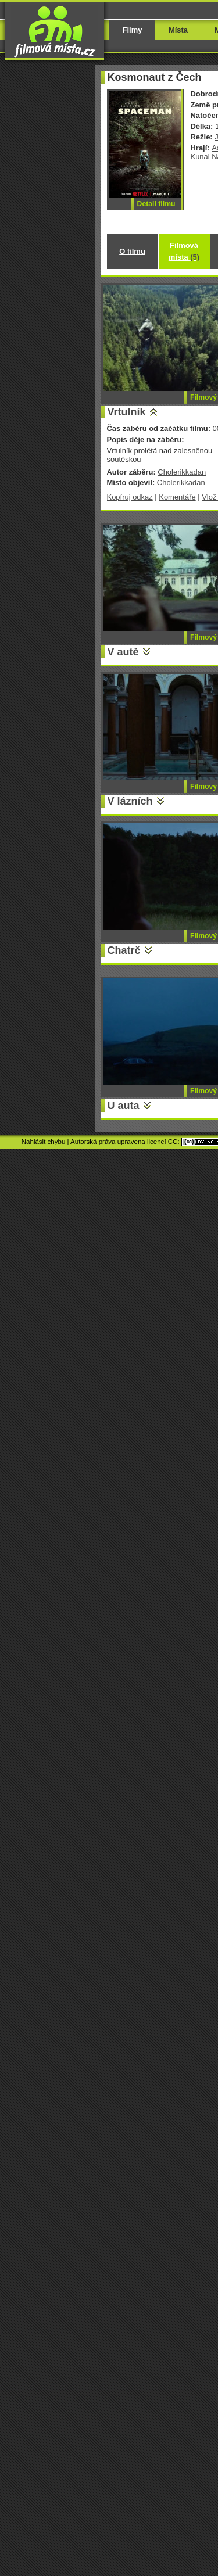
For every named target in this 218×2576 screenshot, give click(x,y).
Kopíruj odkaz (130, 497)
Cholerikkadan (182, 472)
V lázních (130, 801)
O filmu (132, 251)
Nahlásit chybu (44, 1141)
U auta (124, 1105)
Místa (178, 30)
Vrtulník (127, 412)
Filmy (132, 30)
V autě (123, 652)
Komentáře (177, 497)
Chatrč (124, 950)
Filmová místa (184, 251)
